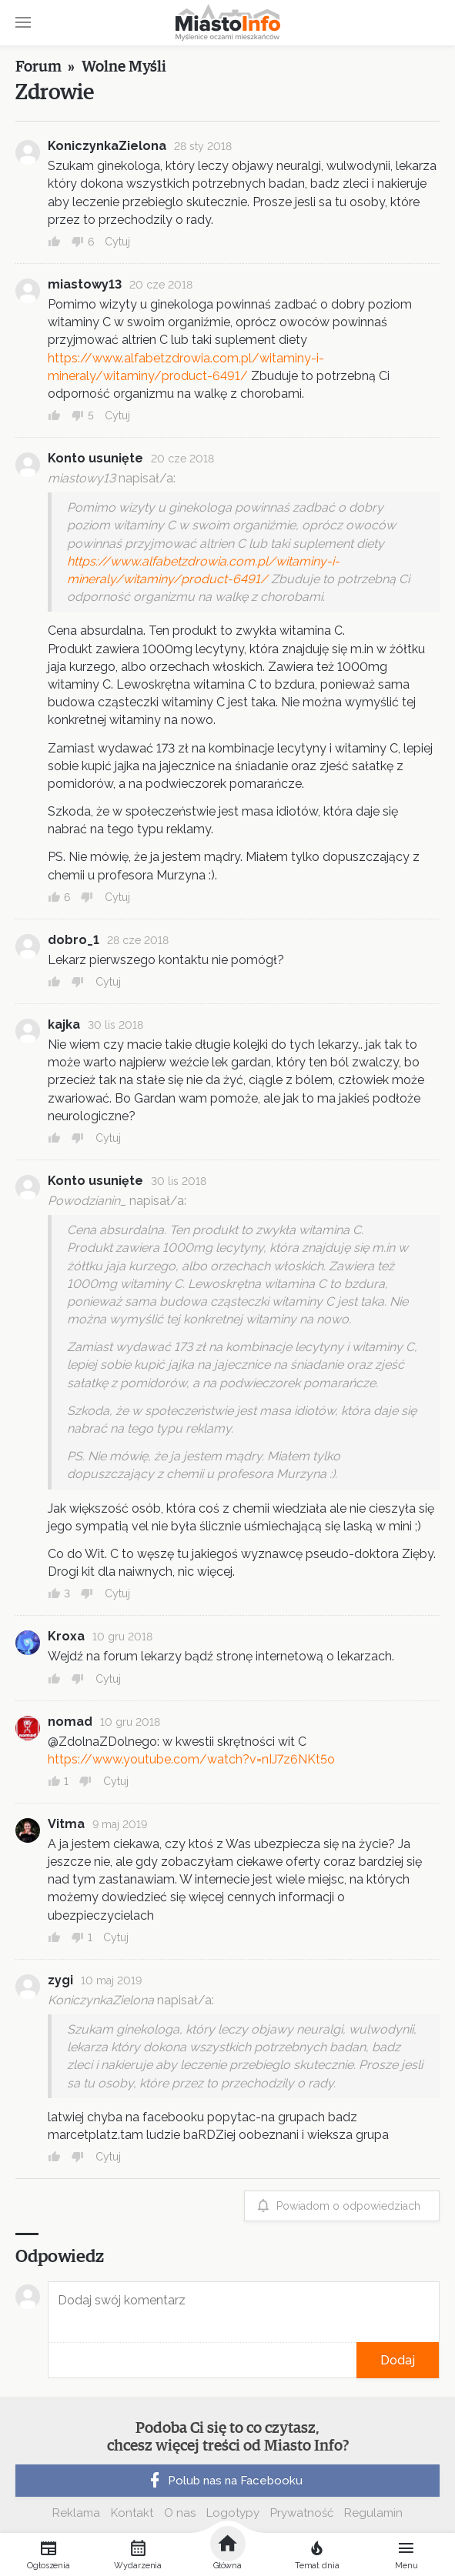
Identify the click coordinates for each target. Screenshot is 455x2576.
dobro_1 (73, 940)
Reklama (76, 2513)
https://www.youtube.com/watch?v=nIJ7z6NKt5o (191, 1759)
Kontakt (132, 2513)
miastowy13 (85, 284)
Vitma (66, 1824)
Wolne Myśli (124, 67)
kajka (64, 1024)
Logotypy (232, 2513)
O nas (180, 2513)
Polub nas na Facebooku (224, 2480)
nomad (70, 1721)
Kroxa (66, 1636)
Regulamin (373, 2513)
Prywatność (301, 2513)
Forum (38, 67)
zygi (60, 1980)
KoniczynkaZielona (107, 145)
